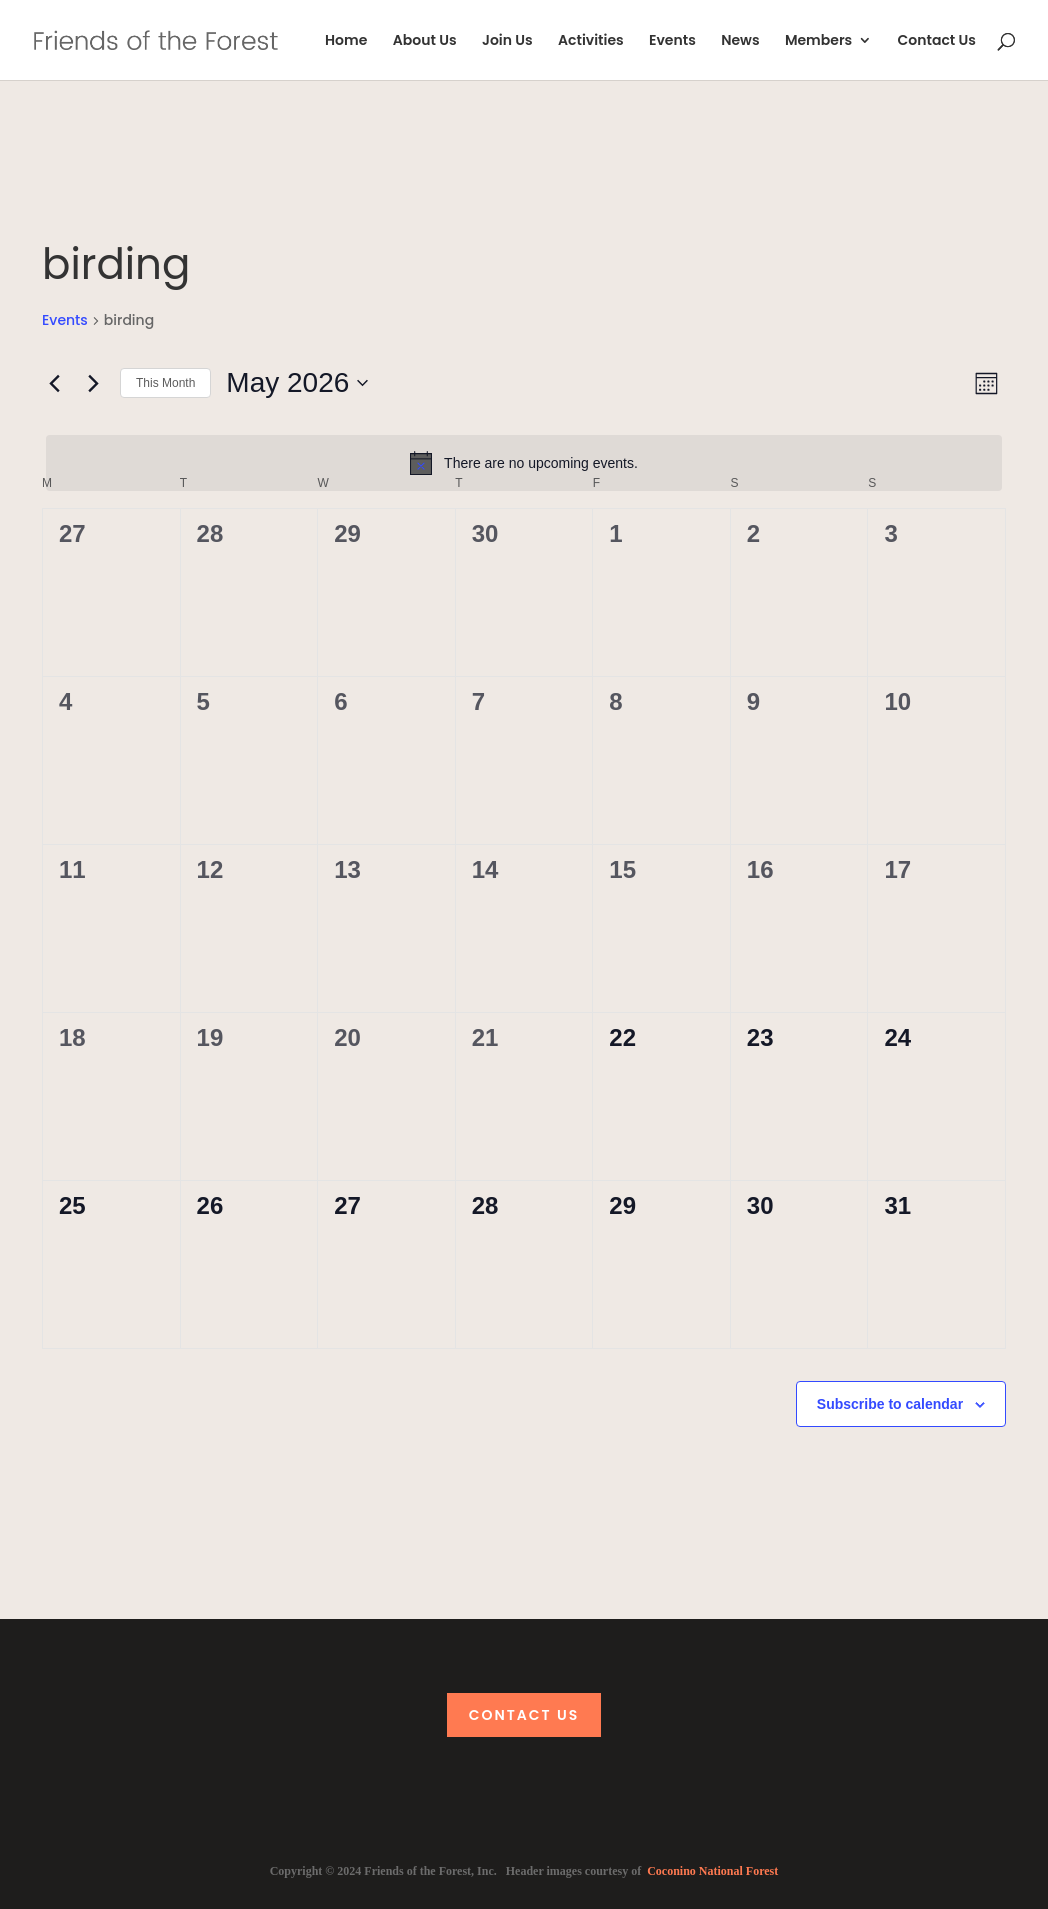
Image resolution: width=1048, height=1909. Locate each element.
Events (672, 41)
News (740, 41)
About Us (425, 41)
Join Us (507, 41)
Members (818, 41)
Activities (591, 41)
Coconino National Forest (712, 1871)
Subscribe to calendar (890, 1404)
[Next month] (93, 383)
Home (346, 41)
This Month (165, 383)
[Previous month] (54, 383)
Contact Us (937, 41)
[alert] (524, 463)
